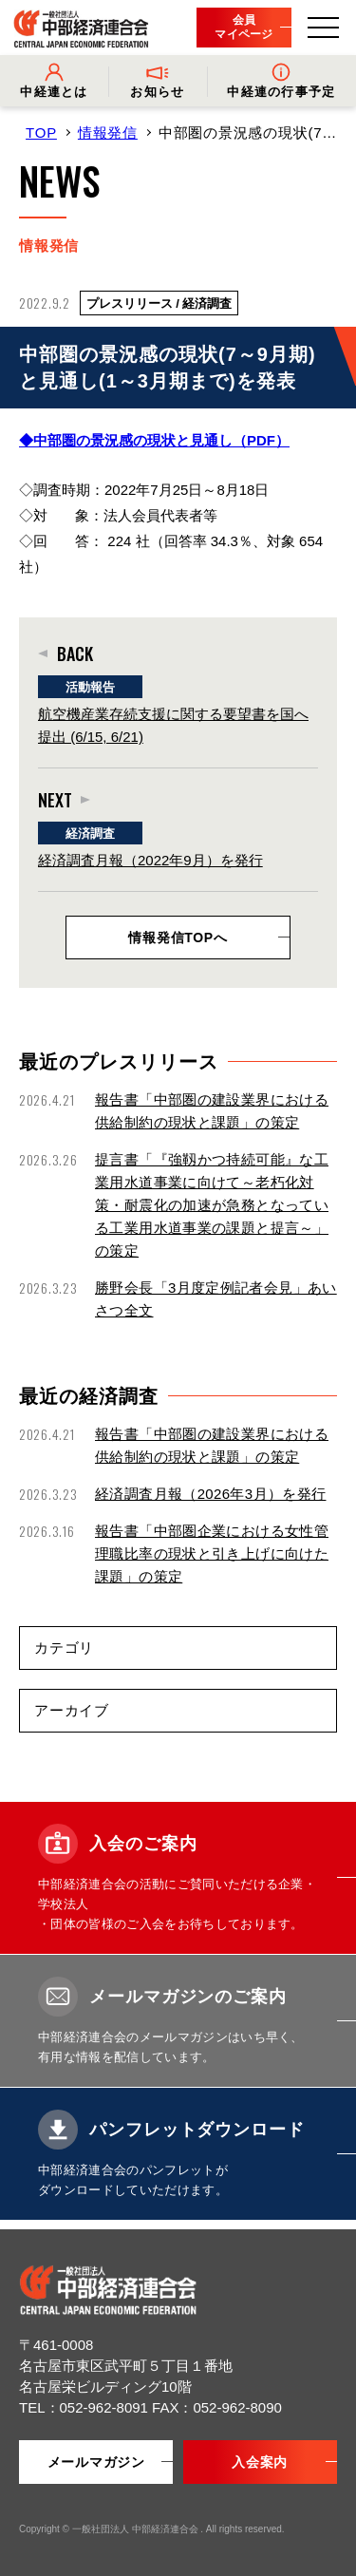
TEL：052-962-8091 (85, 2407)
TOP (41, 132)
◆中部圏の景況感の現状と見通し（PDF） (154, 440)
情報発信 (108, 132)
